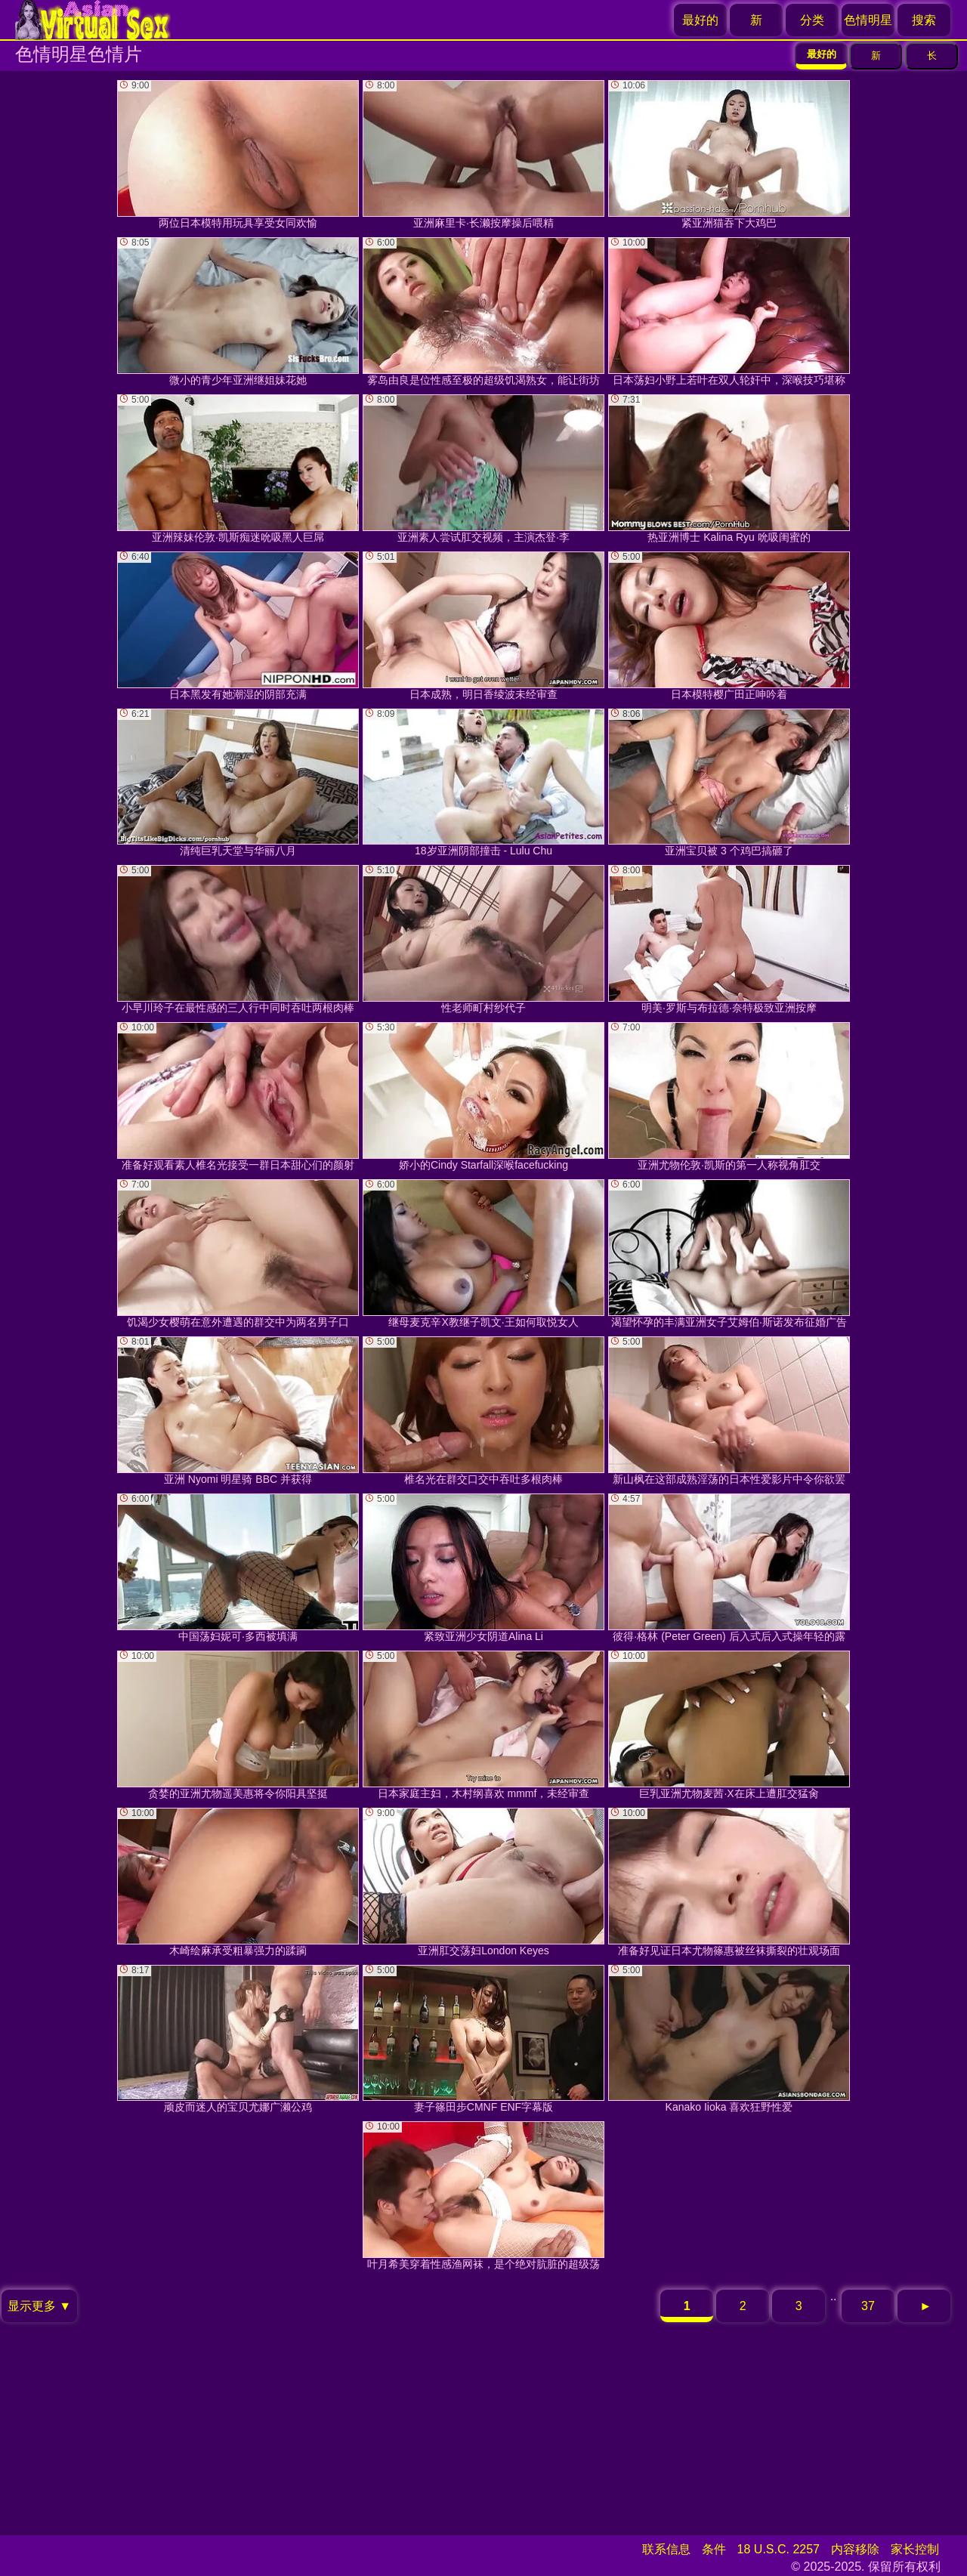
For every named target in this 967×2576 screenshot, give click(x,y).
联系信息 (666, 2549)
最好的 (700, 20)
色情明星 (868, 20)
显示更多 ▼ (39, 2306)
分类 (812, 20)
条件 (714, 2549)
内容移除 (855, 2549)
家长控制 (915, 2549)
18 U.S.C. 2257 (778, 2549)
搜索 (924, 20)
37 (868, 2306)
